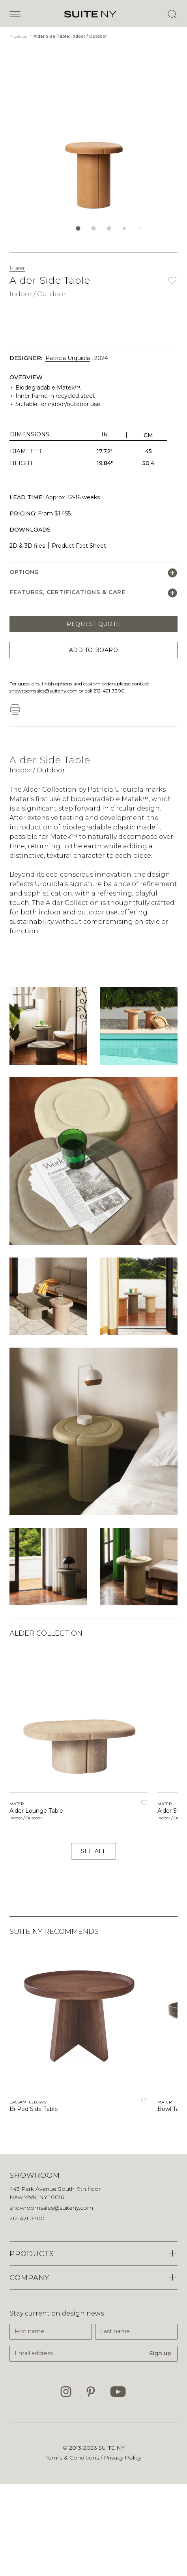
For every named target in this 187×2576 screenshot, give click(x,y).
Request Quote (93, 624)
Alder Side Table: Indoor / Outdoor (70, 36)
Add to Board (93, 650)
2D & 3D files (27, 545)
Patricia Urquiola (67, 358)
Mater (17, 267)
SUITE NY (111, 2447)
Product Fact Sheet (79, 545)
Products (18, 36)
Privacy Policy (122, 2457)
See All (94, 1851)
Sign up (160, 2353)
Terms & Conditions (73, 2457)
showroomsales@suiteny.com (43, 691)
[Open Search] (172, 14)
